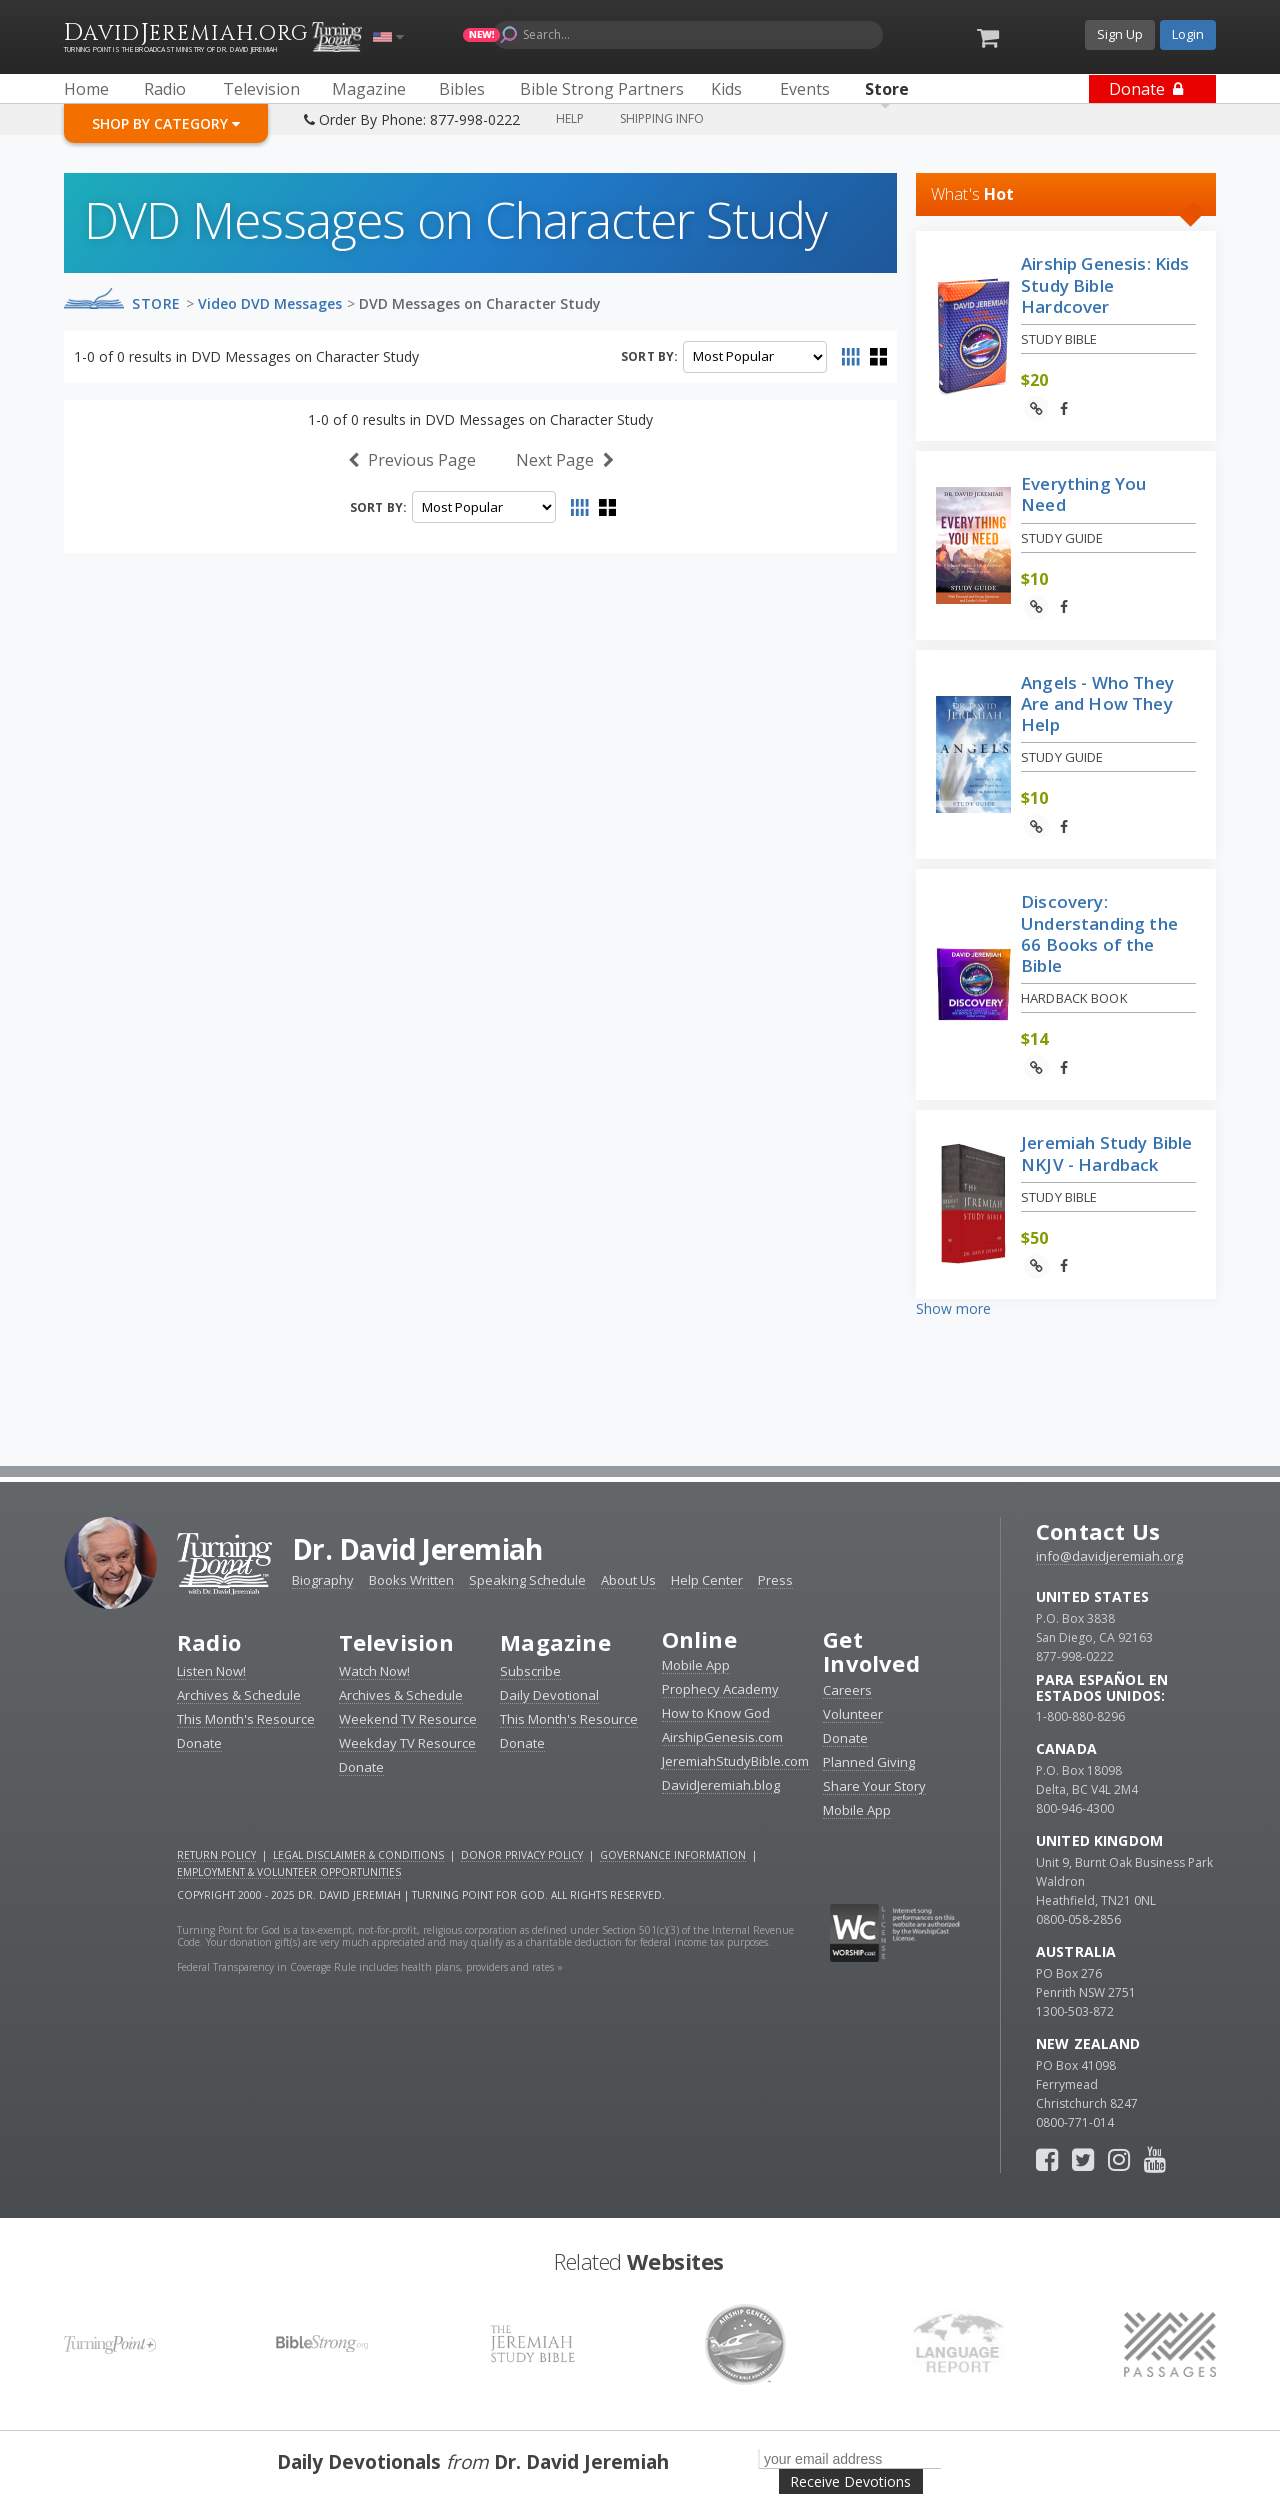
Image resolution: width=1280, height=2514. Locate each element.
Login (1188, 34)
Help (570, 118)
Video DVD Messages (270, 303)
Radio (209, 1642)
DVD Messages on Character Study (480, 303)
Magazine (555, 1642)
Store (156, 303)
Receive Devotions (850, 2481)
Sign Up (1120, 34)
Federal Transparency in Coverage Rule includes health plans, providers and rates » (370, 1967)
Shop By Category (166, 123)
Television (396, 1642)
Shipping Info (662, 118)
